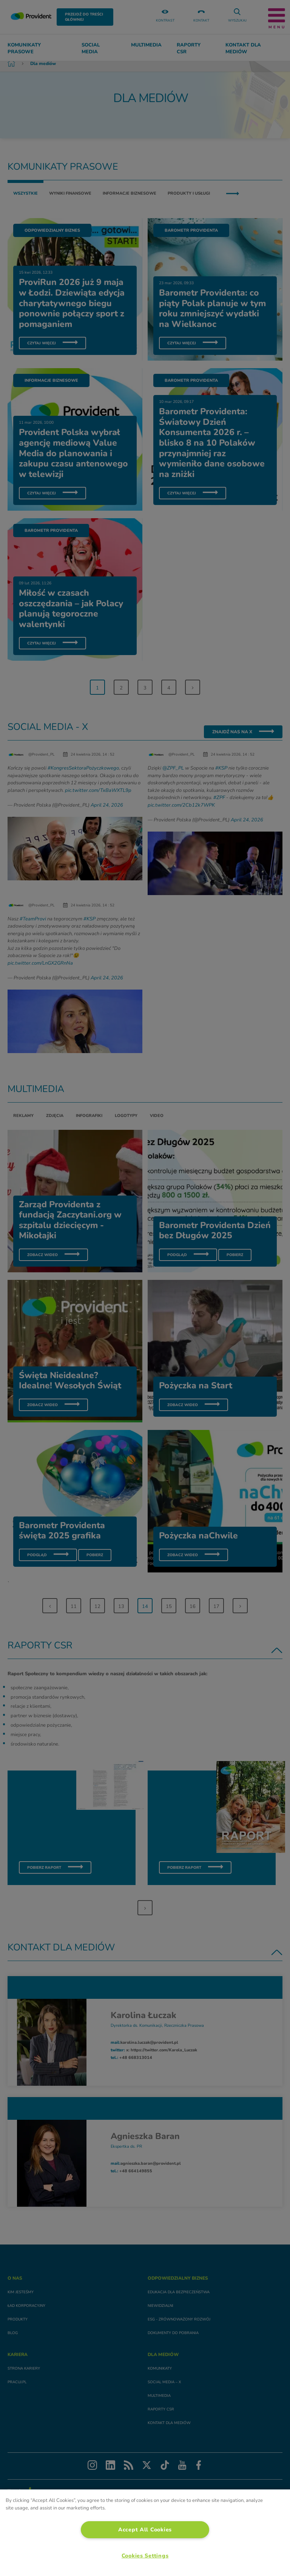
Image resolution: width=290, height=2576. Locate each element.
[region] (145, 2532)
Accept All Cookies (145, 2529)
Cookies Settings (145, 2555)
